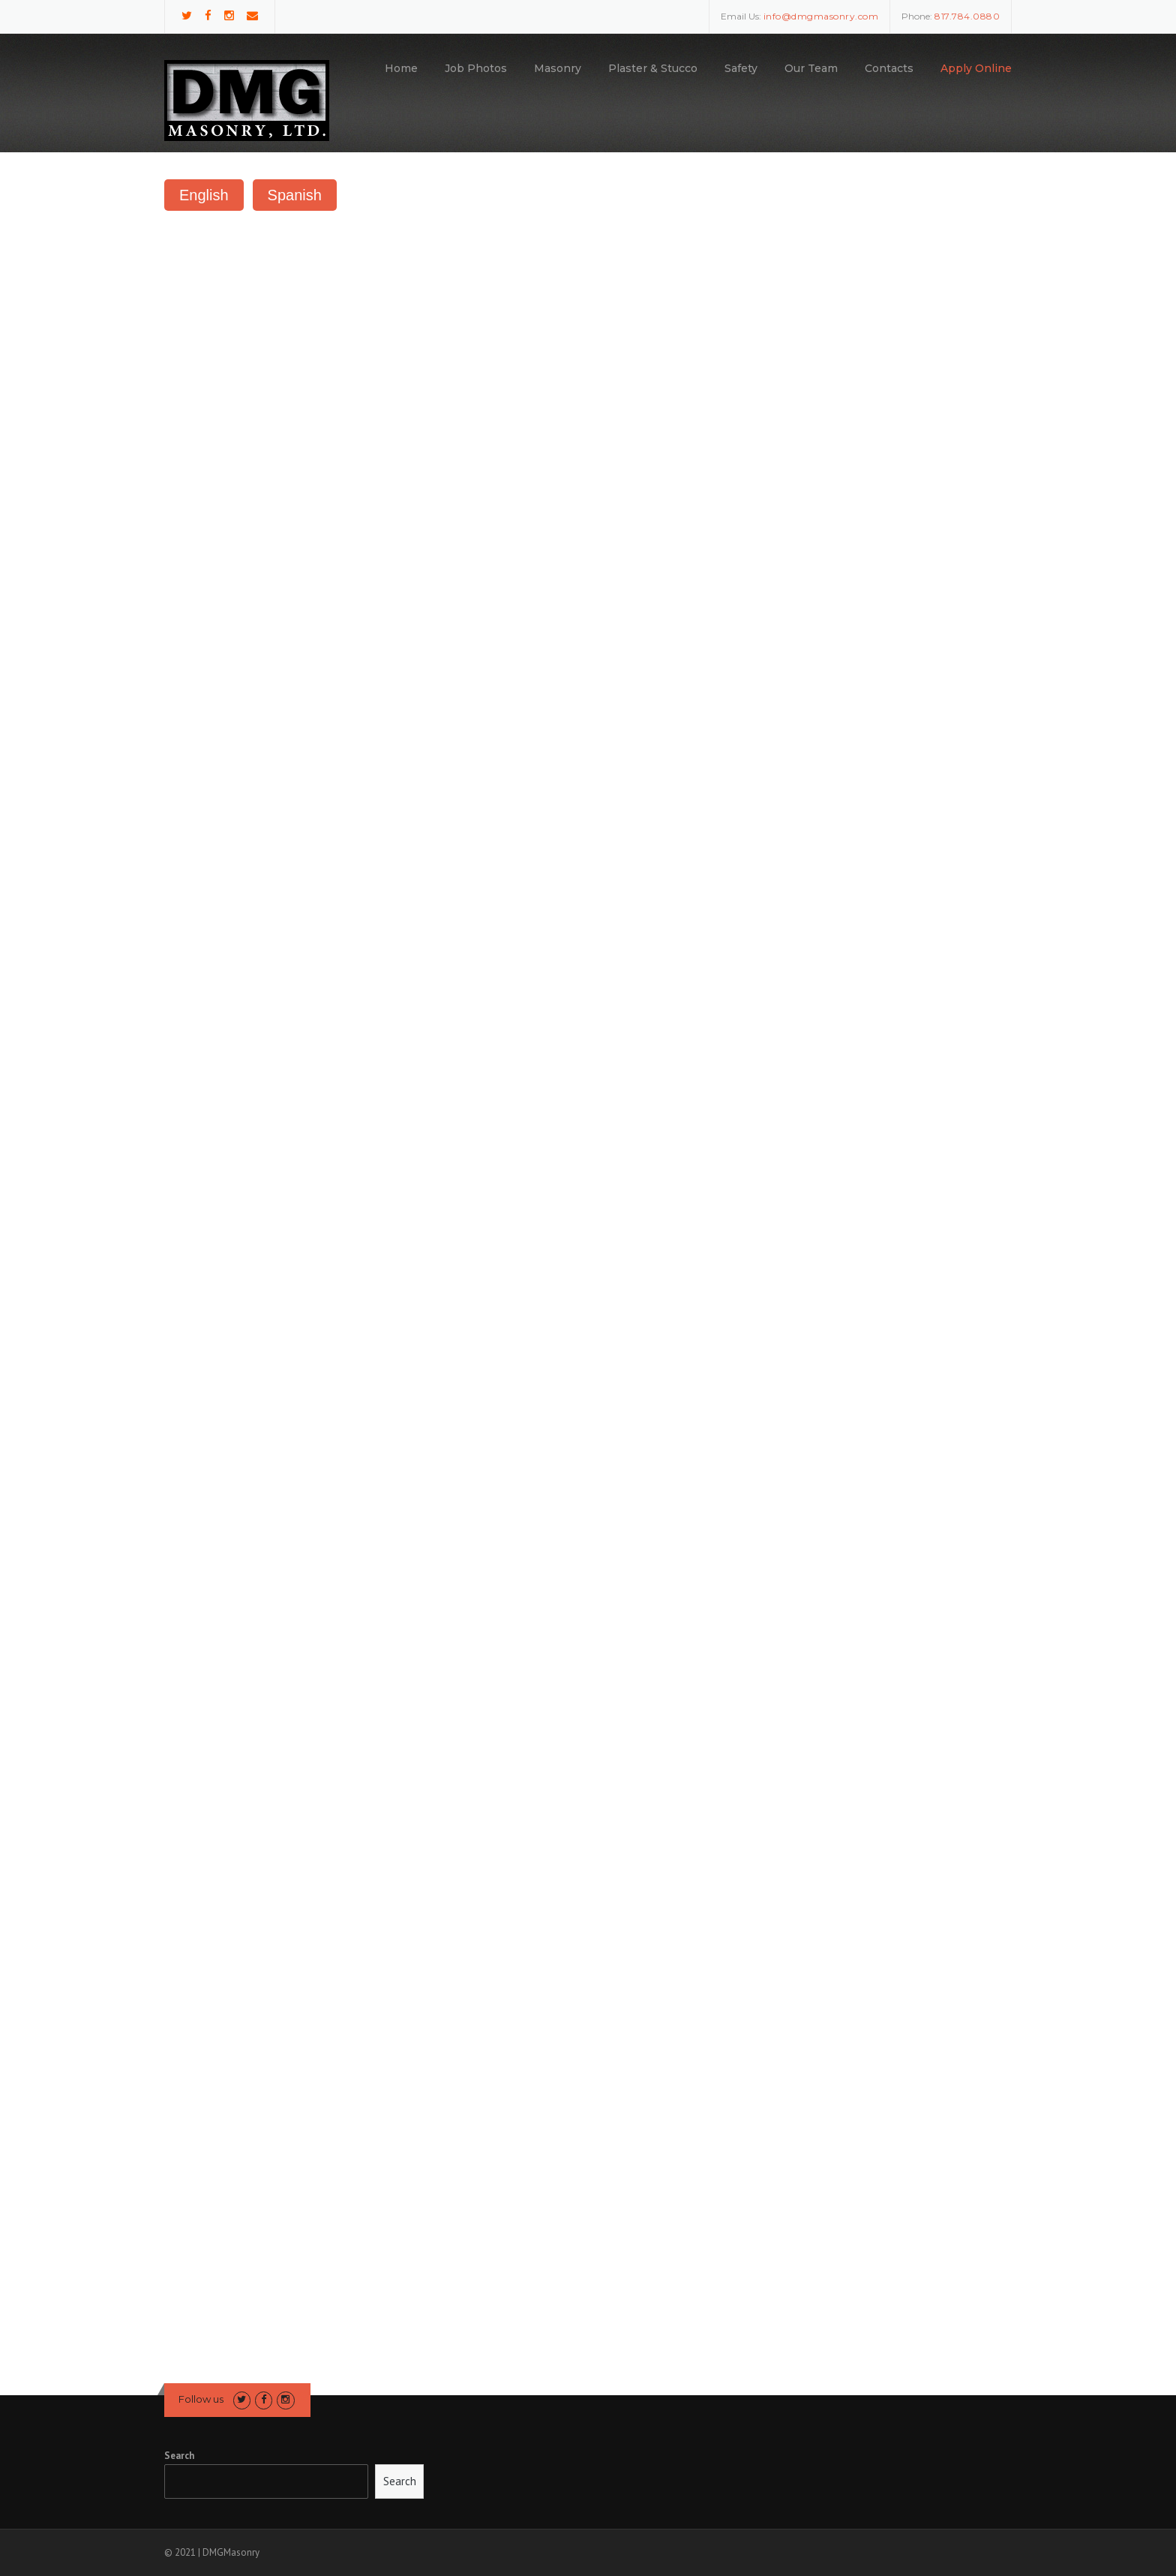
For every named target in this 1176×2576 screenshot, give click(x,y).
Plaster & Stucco (653, 68)
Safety (741, 68)
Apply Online (976, 68)
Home (401, 68)
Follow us (201, 2399)
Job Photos (476, 68)
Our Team (811, 68)
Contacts (889, 68)
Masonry (557, 68)
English (204, 195)
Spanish (295, 195)
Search (179, 2455)
